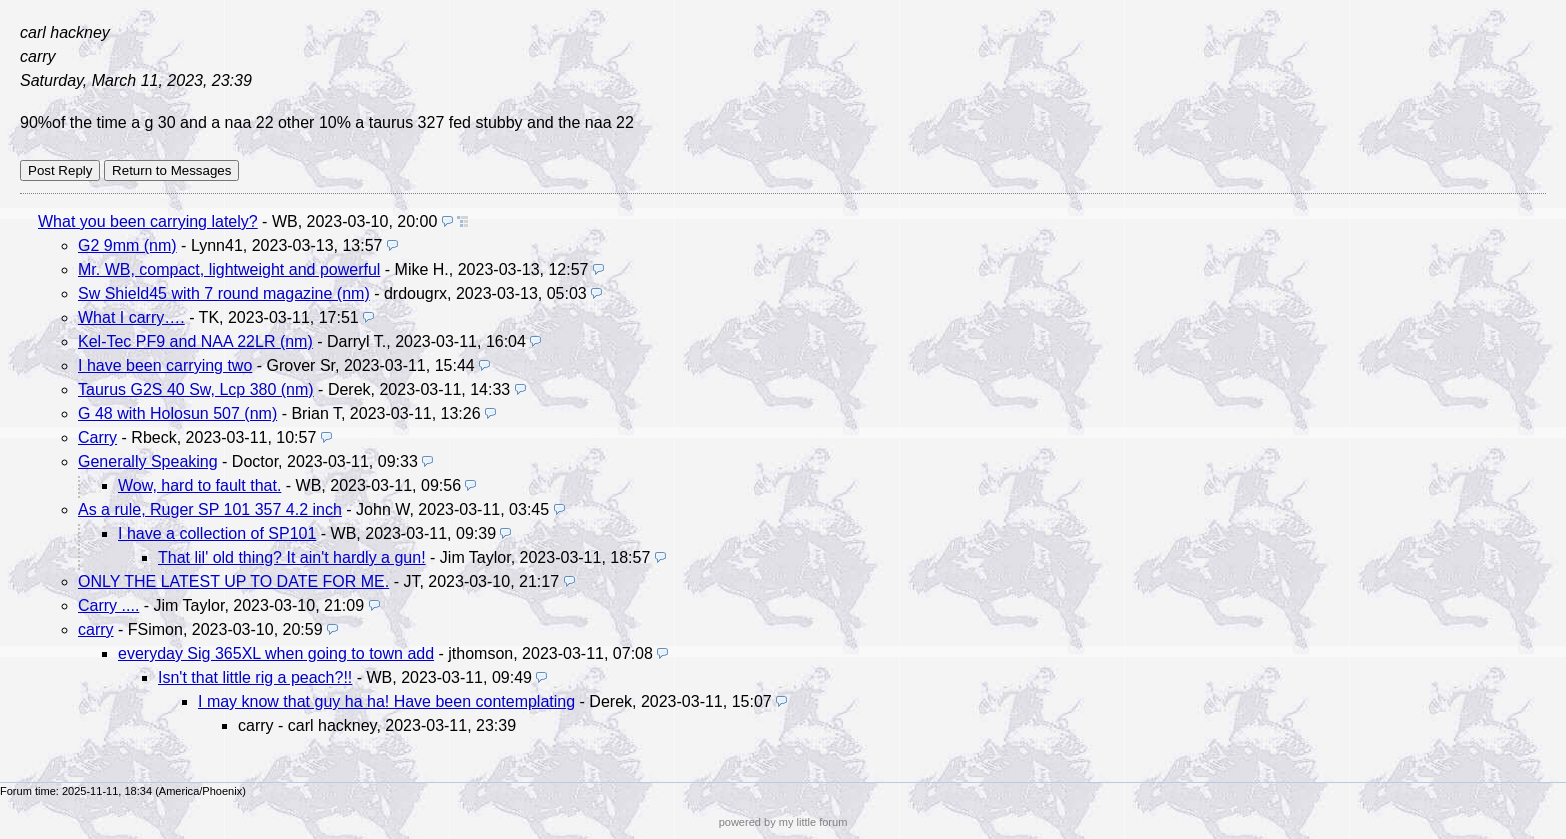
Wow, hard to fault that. (199, 485)
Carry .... (108, 605)
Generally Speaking (148, 461)
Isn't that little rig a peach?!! (255, 677)
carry (96, 629)
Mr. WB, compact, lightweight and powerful (229, 269)
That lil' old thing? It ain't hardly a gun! (292, 557)
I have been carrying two (165, 365)
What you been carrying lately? (148, 221)
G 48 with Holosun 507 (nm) (177, 413)
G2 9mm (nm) (127, 245)
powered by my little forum (783, 822)
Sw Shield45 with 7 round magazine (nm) (224, 293)
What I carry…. (131, 317)
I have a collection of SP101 (217, 533)
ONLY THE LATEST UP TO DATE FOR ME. (233, 581)
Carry (97, 437)
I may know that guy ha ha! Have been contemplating (386, 701)
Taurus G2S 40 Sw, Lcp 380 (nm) (196, 389)
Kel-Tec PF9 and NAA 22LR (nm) (195, 341)
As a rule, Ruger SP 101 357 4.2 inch (210, 509)
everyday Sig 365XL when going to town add (276, 653)
